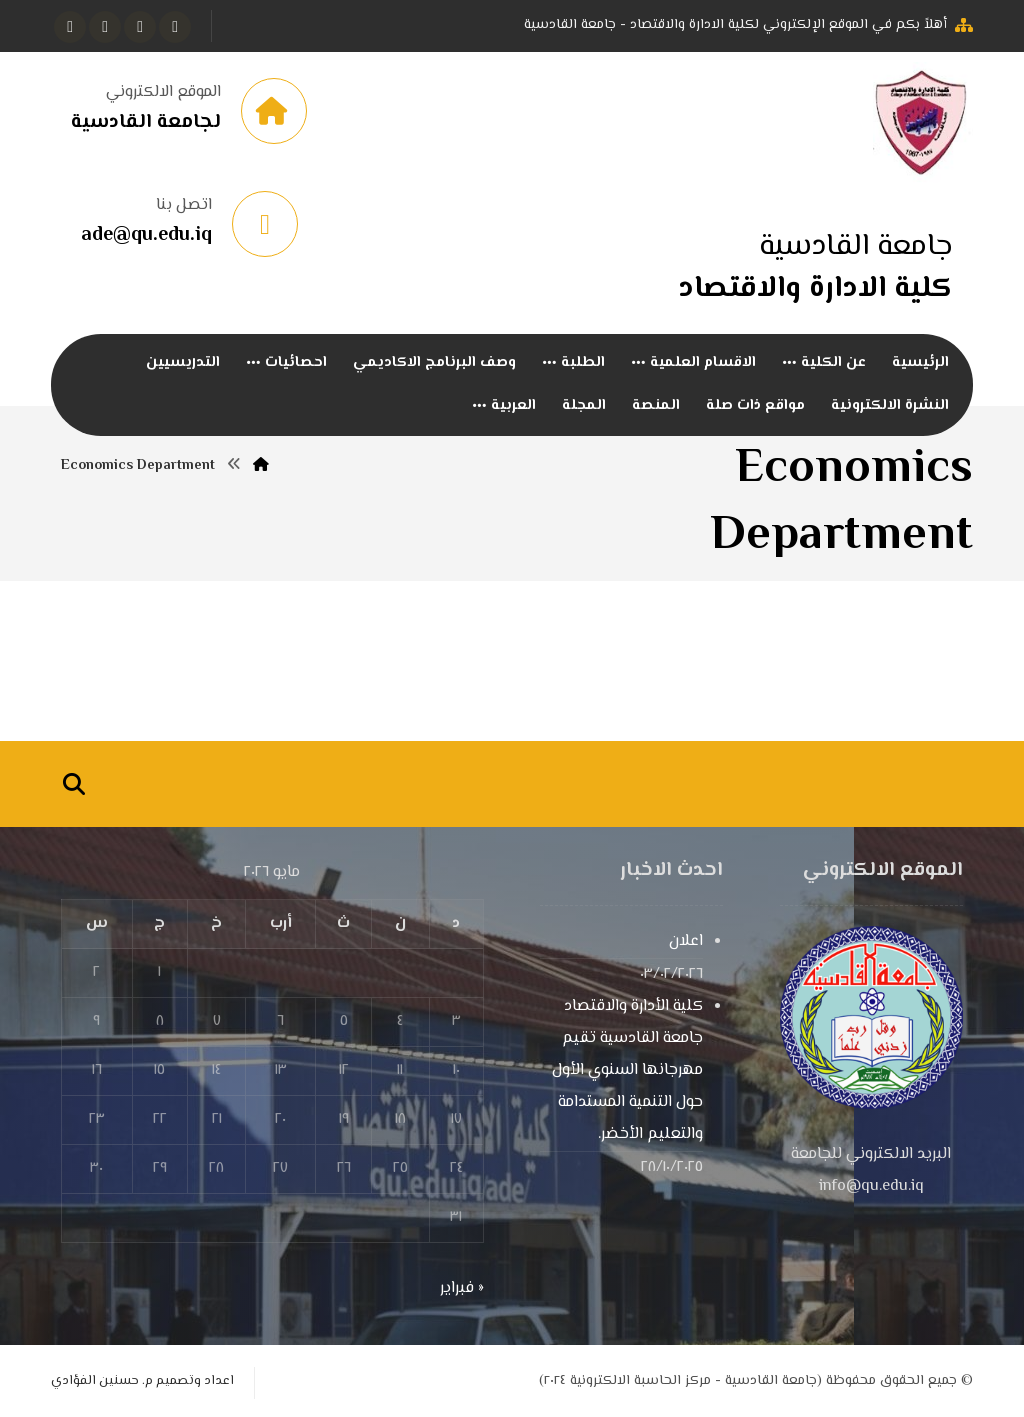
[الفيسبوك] (175, 27)
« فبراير (462, 1288)
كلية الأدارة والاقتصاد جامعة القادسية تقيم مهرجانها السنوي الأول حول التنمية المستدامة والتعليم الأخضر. (627, 1070)
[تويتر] (140, 27)
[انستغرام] (105, 27)
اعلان (686, 941)
